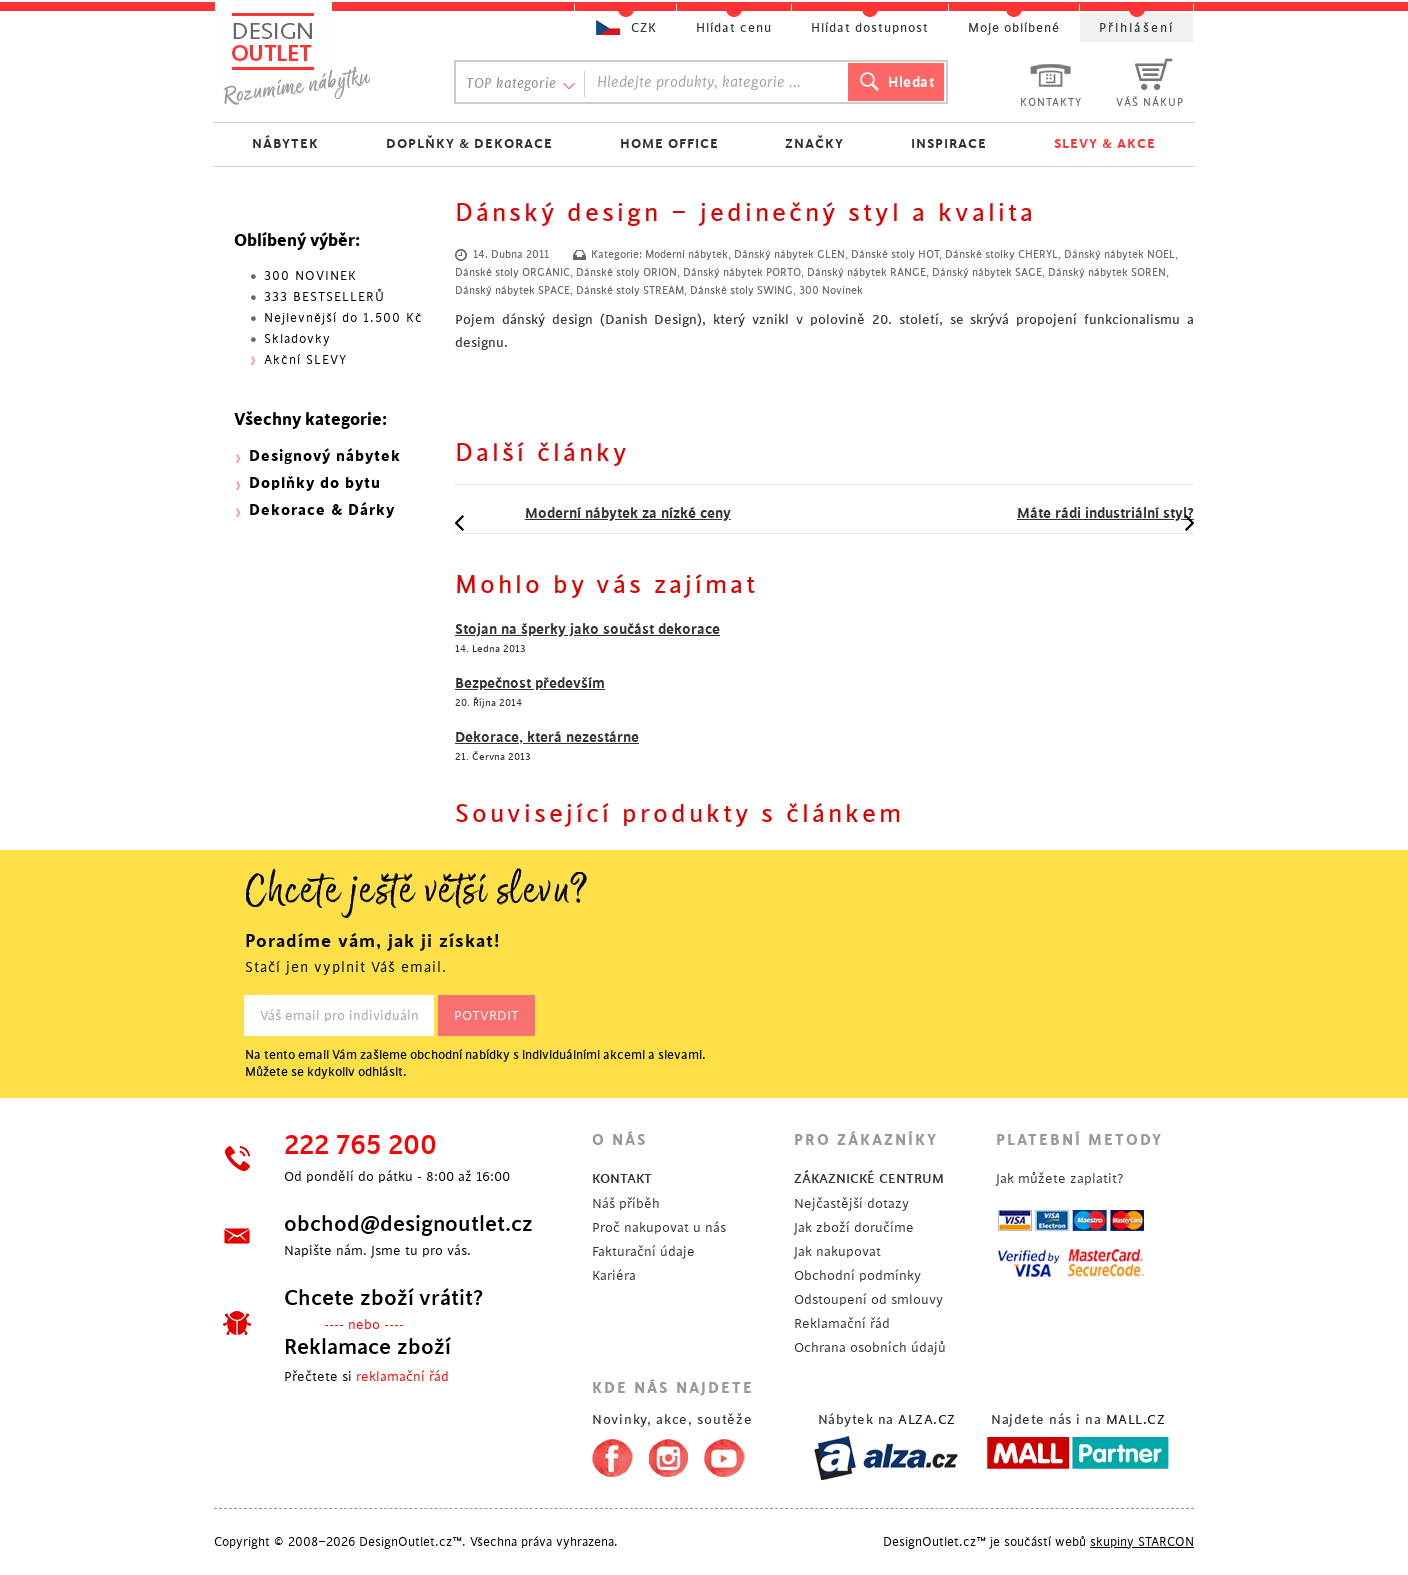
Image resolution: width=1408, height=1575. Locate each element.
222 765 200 (360, 1146)
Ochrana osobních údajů (870, 1347)
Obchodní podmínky (857, 1275)
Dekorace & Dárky (322, 510)
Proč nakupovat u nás (659, 1227)
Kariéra (614, 1275)
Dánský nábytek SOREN (1107, 273)
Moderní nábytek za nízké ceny (593, 513)
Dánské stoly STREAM (630, 291)
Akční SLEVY (305, 360)
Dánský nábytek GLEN (789, 255)
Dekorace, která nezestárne (547, 737)
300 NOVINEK (310, 276)
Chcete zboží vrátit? (383, 1298)
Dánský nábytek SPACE (512, 291)
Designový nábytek (325, 456)
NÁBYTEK (285, 143)
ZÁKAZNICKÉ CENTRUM (869, 1178)
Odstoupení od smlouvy (868, 1299)
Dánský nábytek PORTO (742, 273)
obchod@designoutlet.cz (408, 1224)
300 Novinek (831, 291)
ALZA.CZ (927, 1419)
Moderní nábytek (686, 255)
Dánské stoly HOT (895, 255)
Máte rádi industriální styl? (1070, 513)
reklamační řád (402, 1376)
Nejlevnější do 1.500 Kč (343, 318)
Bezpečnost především (530, 683)
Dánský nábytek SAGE (987, 273)
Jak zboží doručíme (854, 1227)
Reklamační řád (842, 1323)
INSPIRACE (949, 143)
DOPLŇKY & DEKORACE (469, 143)
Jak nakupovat (837, 1251)
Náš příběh (626, 1203)
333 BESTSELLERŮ (324, 297)
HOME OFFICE (669, 143)
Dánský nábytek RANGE (866, 273)
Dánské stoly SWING (741, 291)
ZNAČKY (814, 143)
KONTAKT (622, 1178)
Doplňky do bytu (315, 483)
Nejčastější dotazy (851, 1203)
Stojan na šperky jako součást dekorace (587, 629)
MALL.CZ (1136, 1419)
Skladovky (297, 339)
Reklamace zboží (367, 1347)
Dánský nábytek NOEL (1119, 255)
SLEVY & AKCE (1105, 143)
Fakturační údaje (643, 1251)
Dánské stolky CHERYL (1001, 255)
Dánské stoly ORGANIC (512, 273)
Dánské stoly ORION (626, 273)
